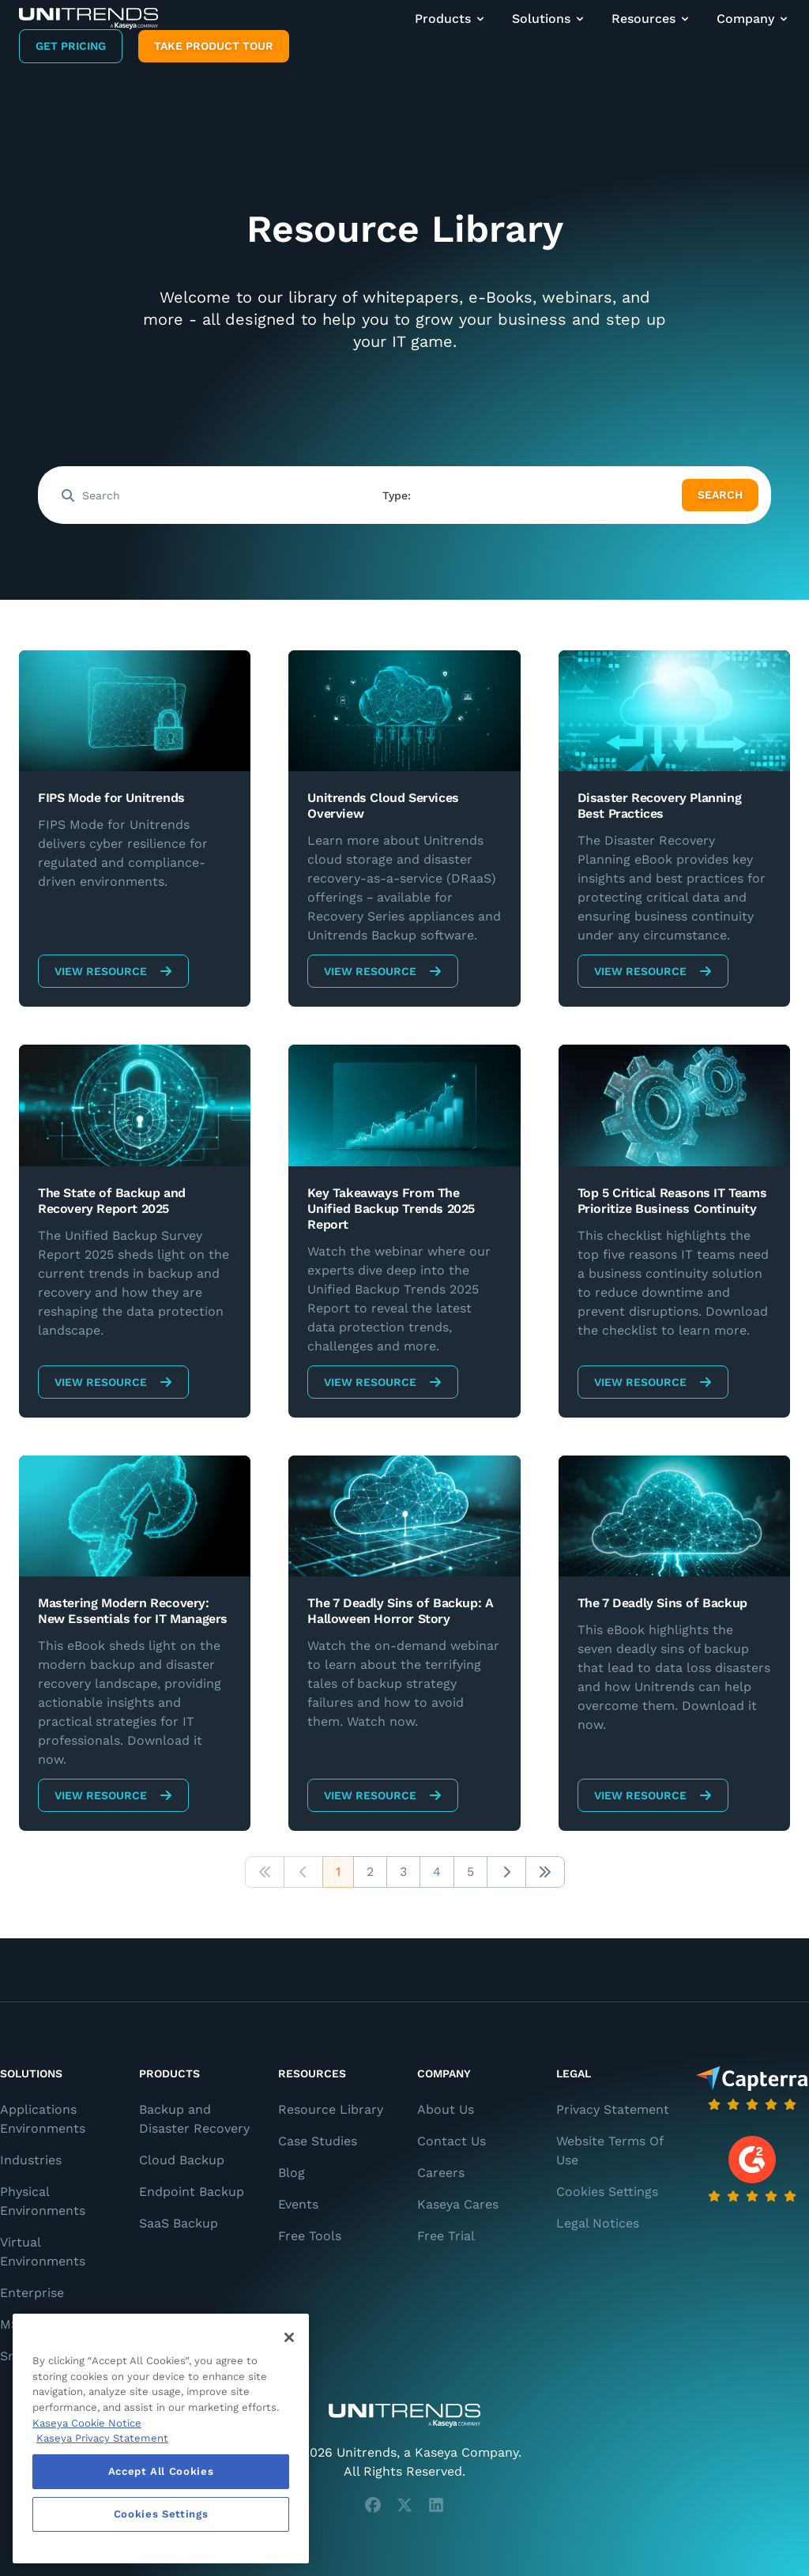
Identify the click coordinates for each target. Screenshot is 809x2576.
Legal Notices (597, 2223)
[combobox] (524, 495)
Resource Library (330, 2109)
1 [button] (338, 1871)
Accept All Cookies (161, 2471)
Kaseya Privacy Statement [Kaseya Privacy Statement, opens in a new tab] (102, 2438)
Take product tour (213, 46)
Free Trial (446, 2235)
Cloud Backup (181, 2159)
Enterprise (32, 2292)
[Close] (289, 2337)
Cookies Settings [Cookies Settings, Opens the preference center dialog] (161, 2514)
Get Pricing (71, 46)
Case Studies (317, 2141)
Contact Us (451, 2141)
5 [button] (470, 1871)
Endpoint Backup (191, 2191)
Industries (31, 2159)
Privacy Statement (612, 2109)
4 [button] (437, 1871)
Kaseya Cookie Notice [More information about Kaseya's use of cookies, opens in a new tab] (86, 2423)
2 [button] (370, 1871)
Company (753, 18)
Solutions (549, 18)
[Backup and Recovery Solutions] (88, 18)
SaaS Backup (178, 2223)
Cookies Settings (607, 2191)
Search (720, 494)
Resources (651, 18)
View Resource (113, 971)
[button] (264, 1872)
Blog (291, 2172)
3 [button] (403, 1871)
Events (298, 2204)
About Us (445, 2109)
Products (451, 18)
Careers (441, 2172)
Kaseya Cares (458, 2204)
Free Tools (309, 2235)
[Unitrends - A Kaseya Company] (404, 2415)
